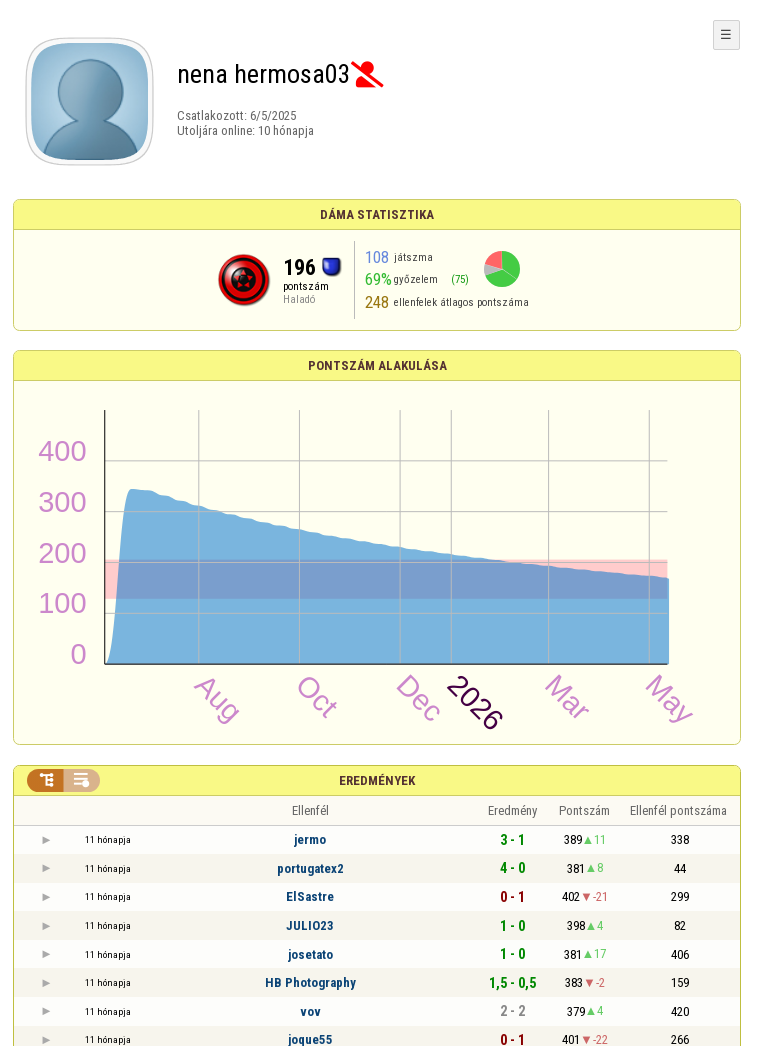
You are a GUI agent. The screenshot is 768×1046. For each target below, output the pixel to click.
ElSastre (310, 896)
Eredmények (377, 780)
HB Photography (310, 982)
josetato (310, 954)
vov (310, 1011)
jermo (310, 839)
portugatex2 (310, 868)
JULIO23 (310, 925)
